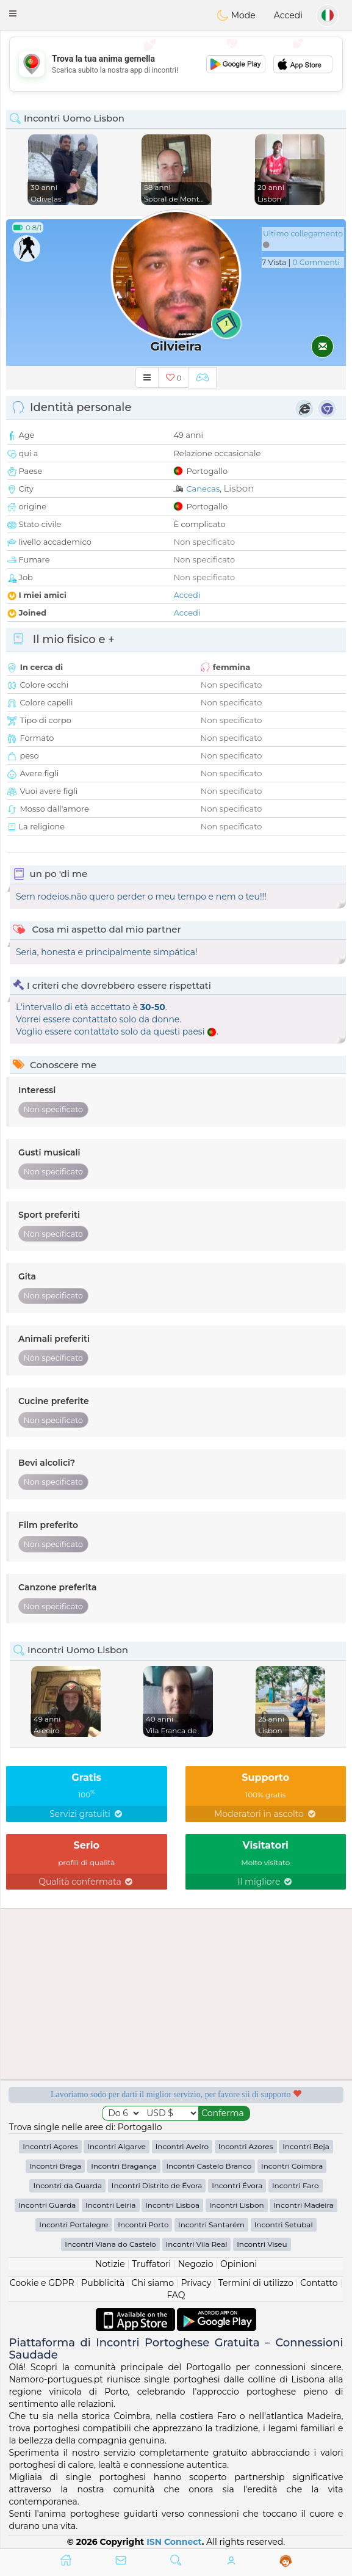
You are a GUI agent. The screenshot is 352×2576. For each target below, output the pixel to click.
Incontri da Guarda (67, 2185)
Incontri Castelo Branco (208, 2165)
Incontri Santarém (211, 2224)
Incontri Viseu (262, 2244)
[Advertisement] (176, 64)
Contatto (318, 2282)
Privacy (196, 2282)
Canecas (203, 488)
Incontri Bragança (124, 2165)
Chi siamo (153, 2282)
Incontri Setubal (283, 2224)
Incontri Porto (143, 2224)
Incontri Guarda (47, 2205)
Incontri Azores (245, 2146)
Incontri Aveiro (182, 2146)
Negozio (196, 2263)
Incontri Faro (295, 2185)
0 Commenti (316, 262)
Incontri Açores (50, 2146)
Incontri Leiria (110, 2205)
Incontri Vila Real (197, 2244)
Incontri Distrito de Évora (157, 2185)
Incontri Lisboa (172, 2205)
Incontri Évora (237, 2185)
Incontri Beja (305, 2146)
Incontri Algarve (116, 2146)
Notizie (110, 2263)
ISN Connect (174, 2541)
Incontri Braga (55, 2165)
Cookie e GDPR (42, 2282)
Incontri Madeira (303, 2205)
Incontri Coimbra (292, 2165)
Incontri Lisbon (236, 2205)
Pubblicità (102, 2282)
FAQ (176, 2295)
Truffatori (151, 2263)
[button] (13, 13)
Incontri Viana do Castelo (110, 2244)
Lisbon (238, 488)
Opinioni (238, 2263)
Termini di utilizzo (255, 2282)
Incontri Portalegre (73, 2224)
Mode (236, 15)
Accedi (288, 15)
